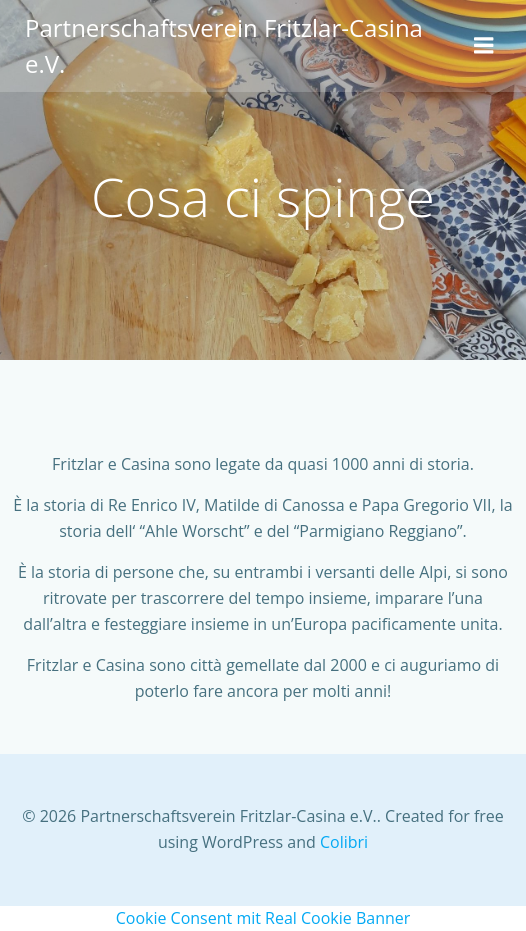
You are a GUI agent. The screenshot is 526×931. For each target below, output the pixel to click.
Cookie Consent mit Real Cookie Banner (263, 918)
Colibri (344, 842)
